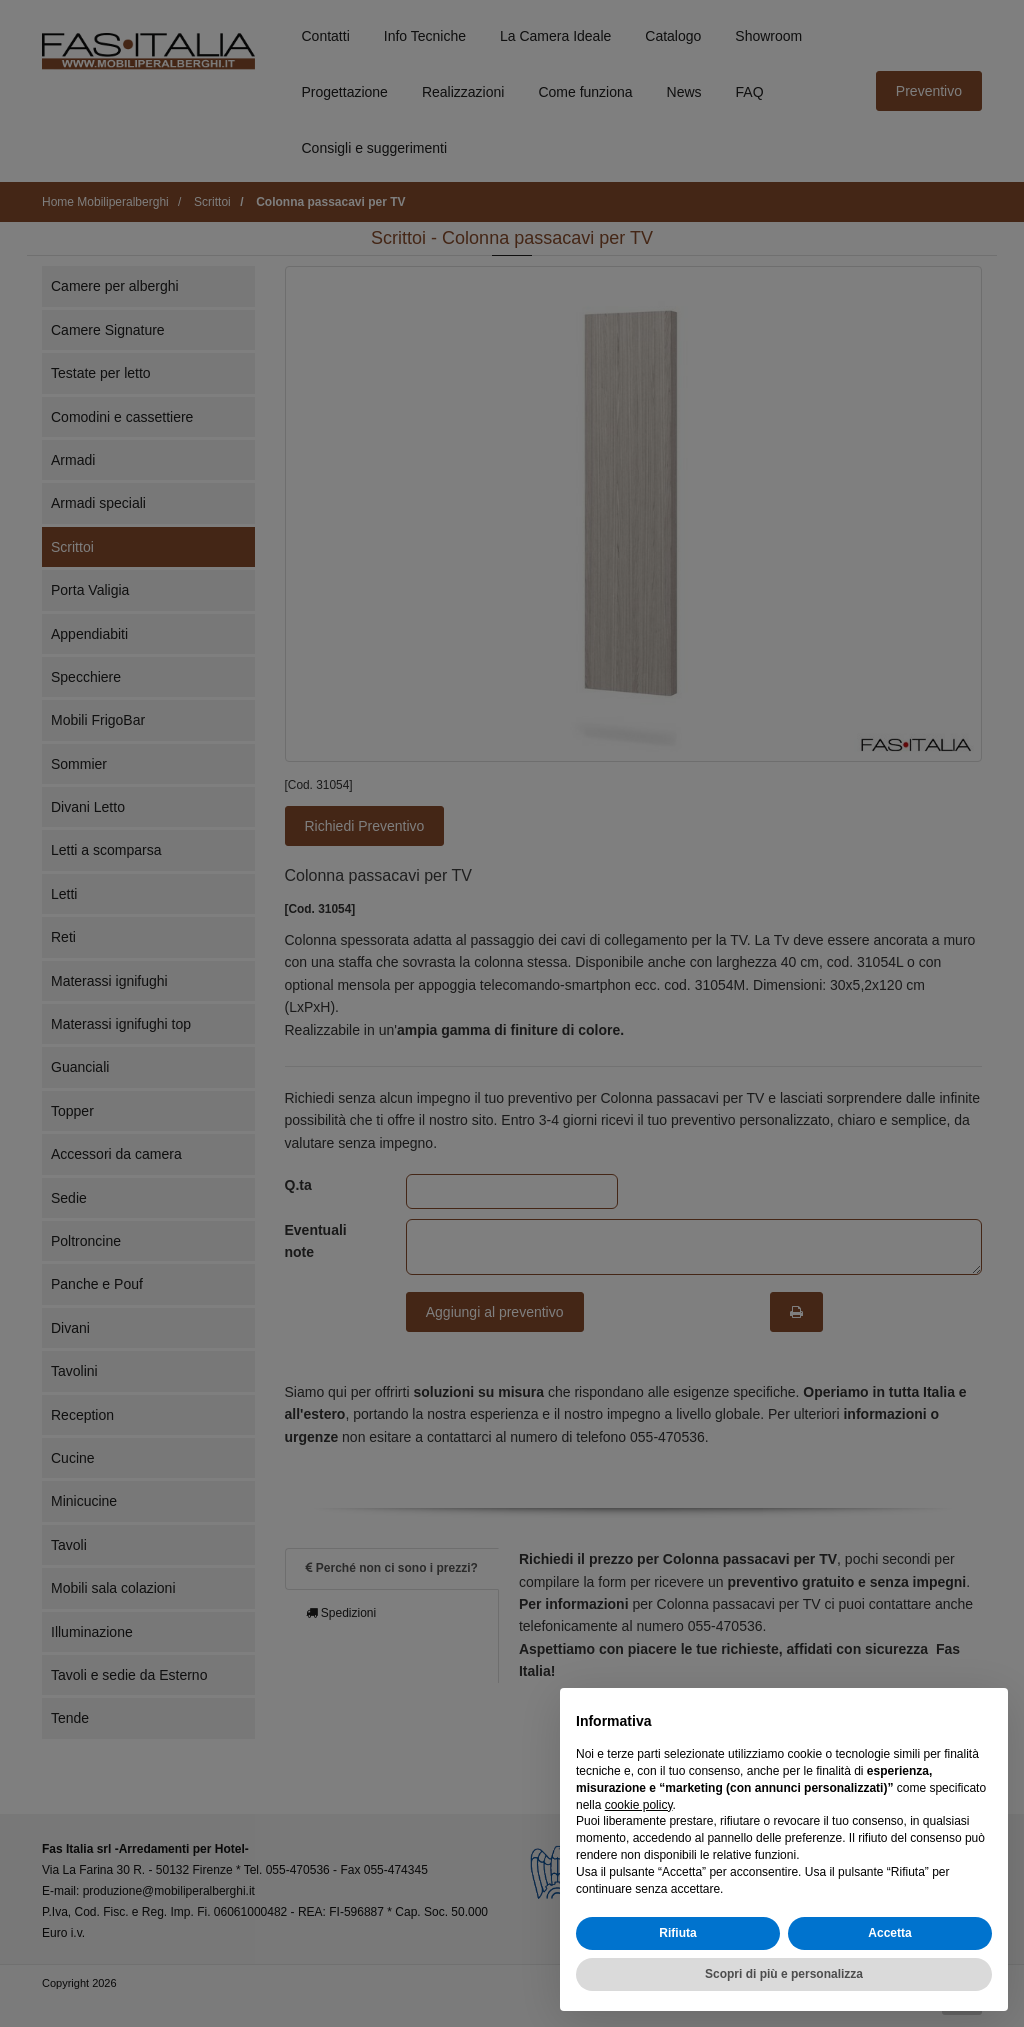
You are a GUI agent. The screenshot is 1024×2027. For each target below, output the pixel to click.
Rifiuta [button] (677, 1933)
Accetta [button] (889, 1933)
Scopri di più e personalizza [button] (784, 1974)
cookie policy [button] (639, 1805)
